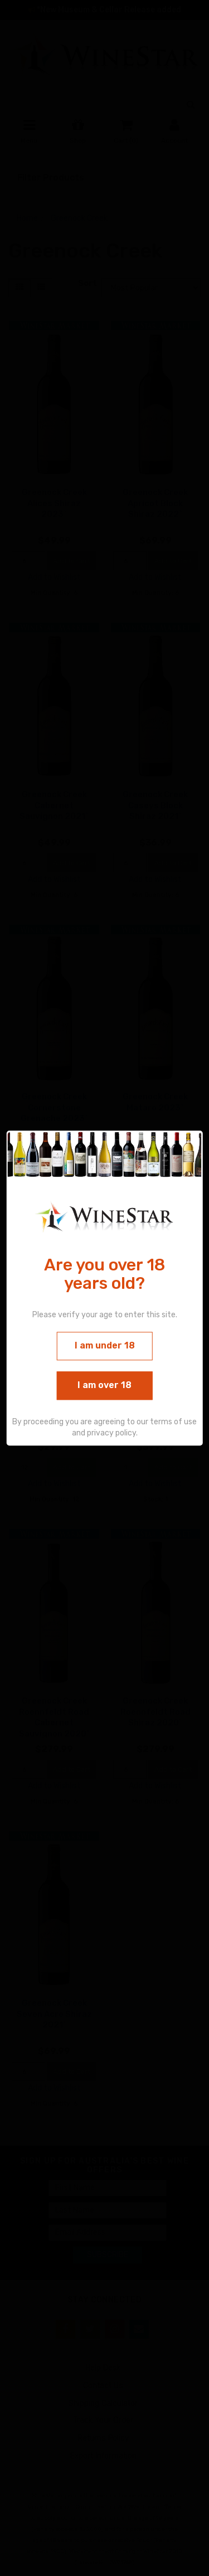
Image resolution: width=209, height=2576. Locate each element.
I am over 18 (104, 1385)
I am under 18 (105, 1346)
